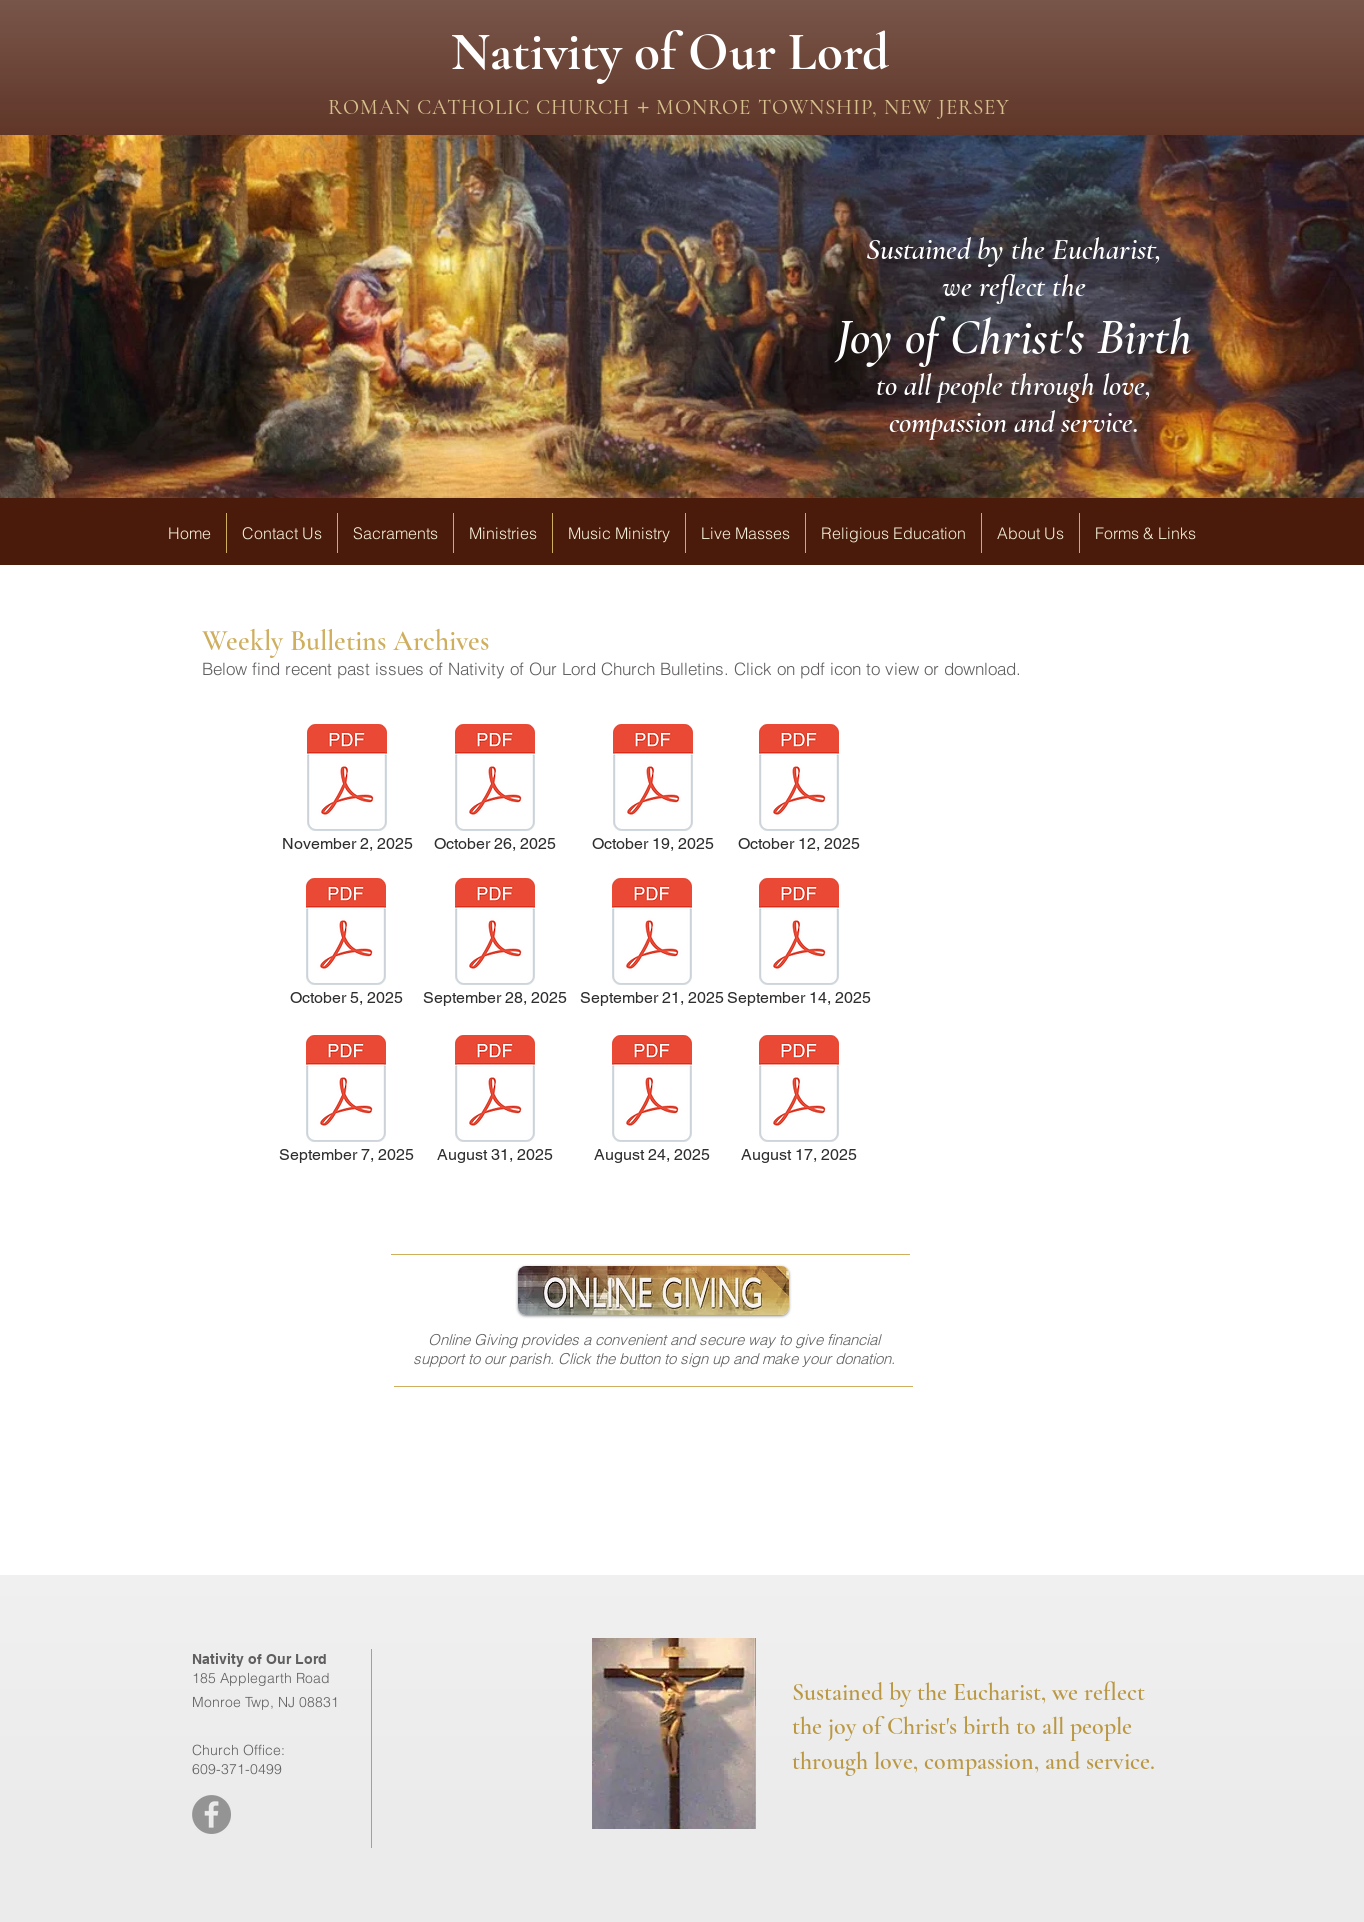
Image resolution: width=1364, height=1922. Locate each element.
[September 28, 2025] (495, 945)
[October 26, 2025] (495, 791)
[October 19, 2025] (653, 791)
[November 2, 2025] (347, 791)
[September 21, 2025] (652, 945)
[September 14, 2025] (799, 945)
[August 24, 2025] (652, 1102)
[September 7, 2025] (346, 1102)
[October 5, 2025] (346, 945)
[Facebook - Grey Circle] (211, 1814)
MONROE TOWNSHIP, (764, 107)
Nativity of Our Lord (670, 52)
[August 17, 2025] (799, 1102)
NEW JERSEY (944, 107)
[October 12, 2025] (799, 791)
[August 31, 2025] (495, 1102)
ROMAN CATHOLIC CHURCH (482, 107)
